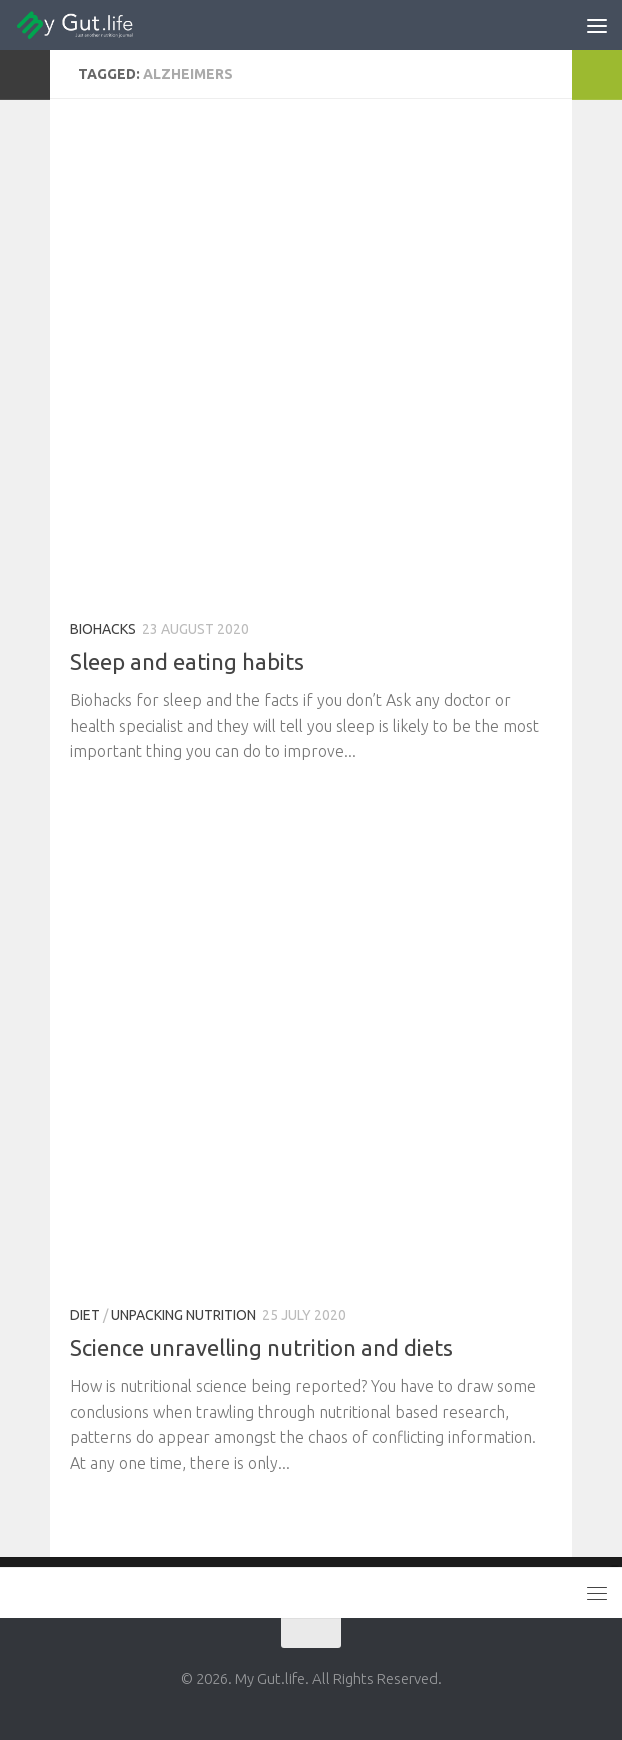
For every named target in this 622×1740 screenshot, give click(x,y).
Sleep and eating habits (187, 661)
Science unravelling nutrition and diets (261, 1347)
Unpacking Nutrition (183, 1315)
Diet (85, 1315)
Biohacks (103, 629)
